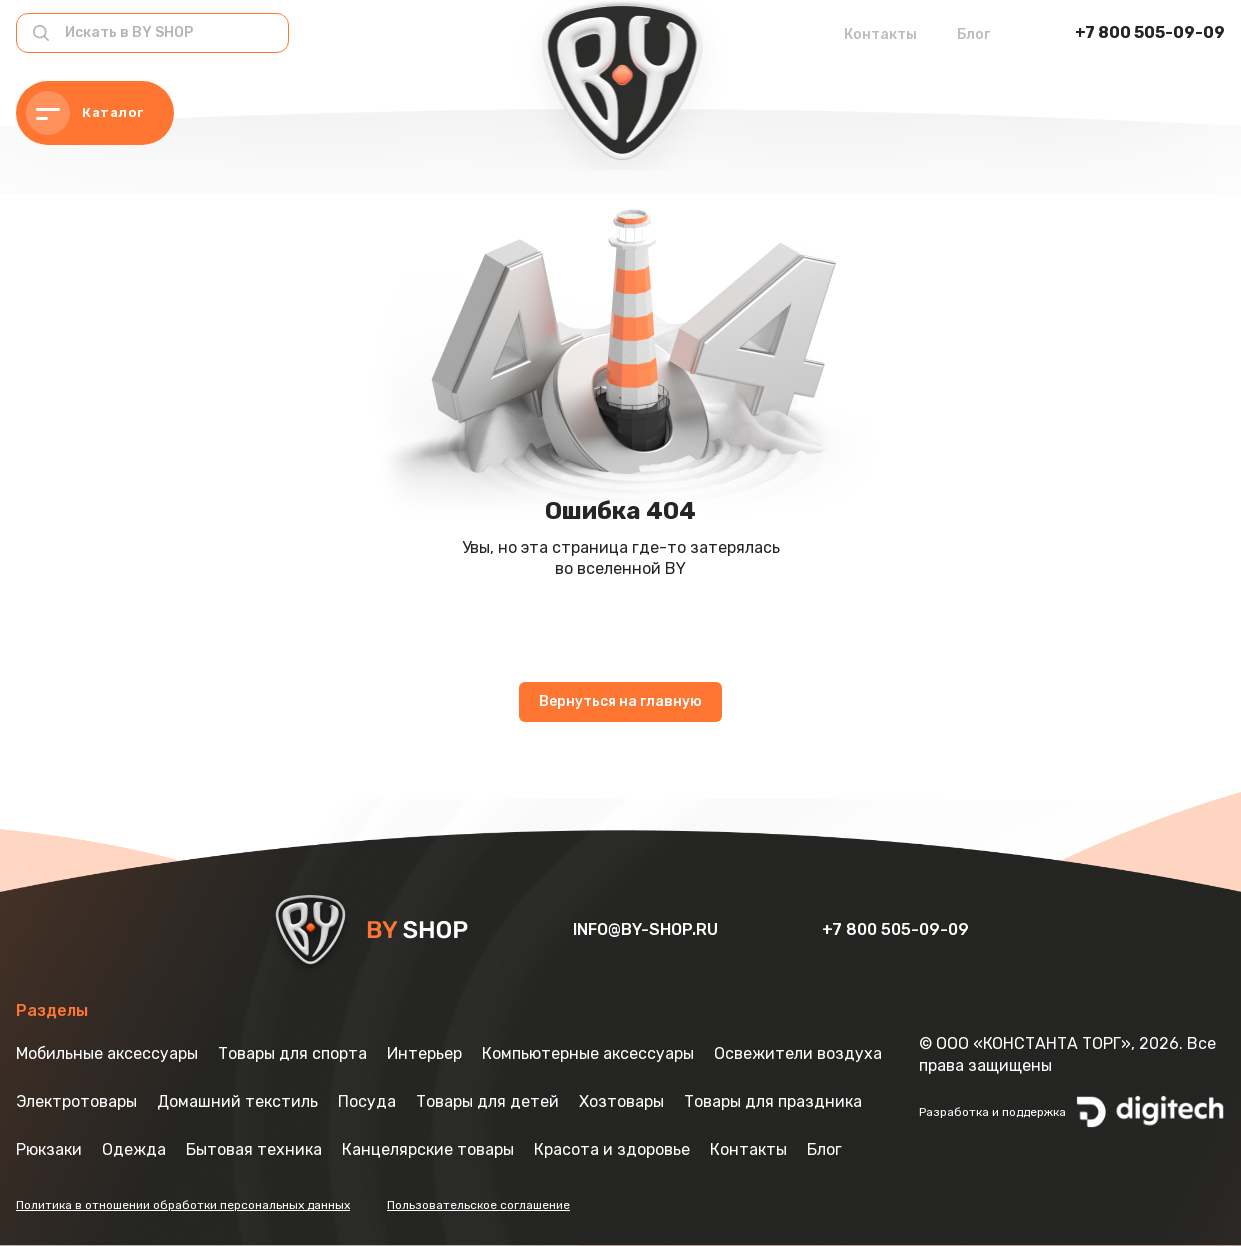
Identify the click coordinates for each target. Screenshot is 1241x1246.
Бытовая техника (254, 1149)
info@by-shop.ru (647, 929)
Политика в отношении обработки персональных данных (183, 1205)
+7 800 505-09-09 (1150, 32)
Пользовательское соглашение (478, 1205)
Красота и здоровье (612, 1149)
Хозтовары (621, 1101)
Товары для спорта (292, 1053)
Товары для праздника (773, 1101)
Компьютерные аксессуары (588, 1053)
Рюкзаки (49, 1149)
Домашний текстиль (237, 1101)
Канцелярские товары (428, 1149)
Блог (973, 34)
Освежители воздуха (798, 1053)
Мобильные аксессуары (107, 1053)
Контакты (880, 34)
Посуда (367, 1101)
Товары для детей (487, 1101)
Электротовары (76, 1101)
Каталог (85, 113)
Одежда (134, 1149)
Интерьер (424, 1053)
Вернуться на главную (620, 701)
